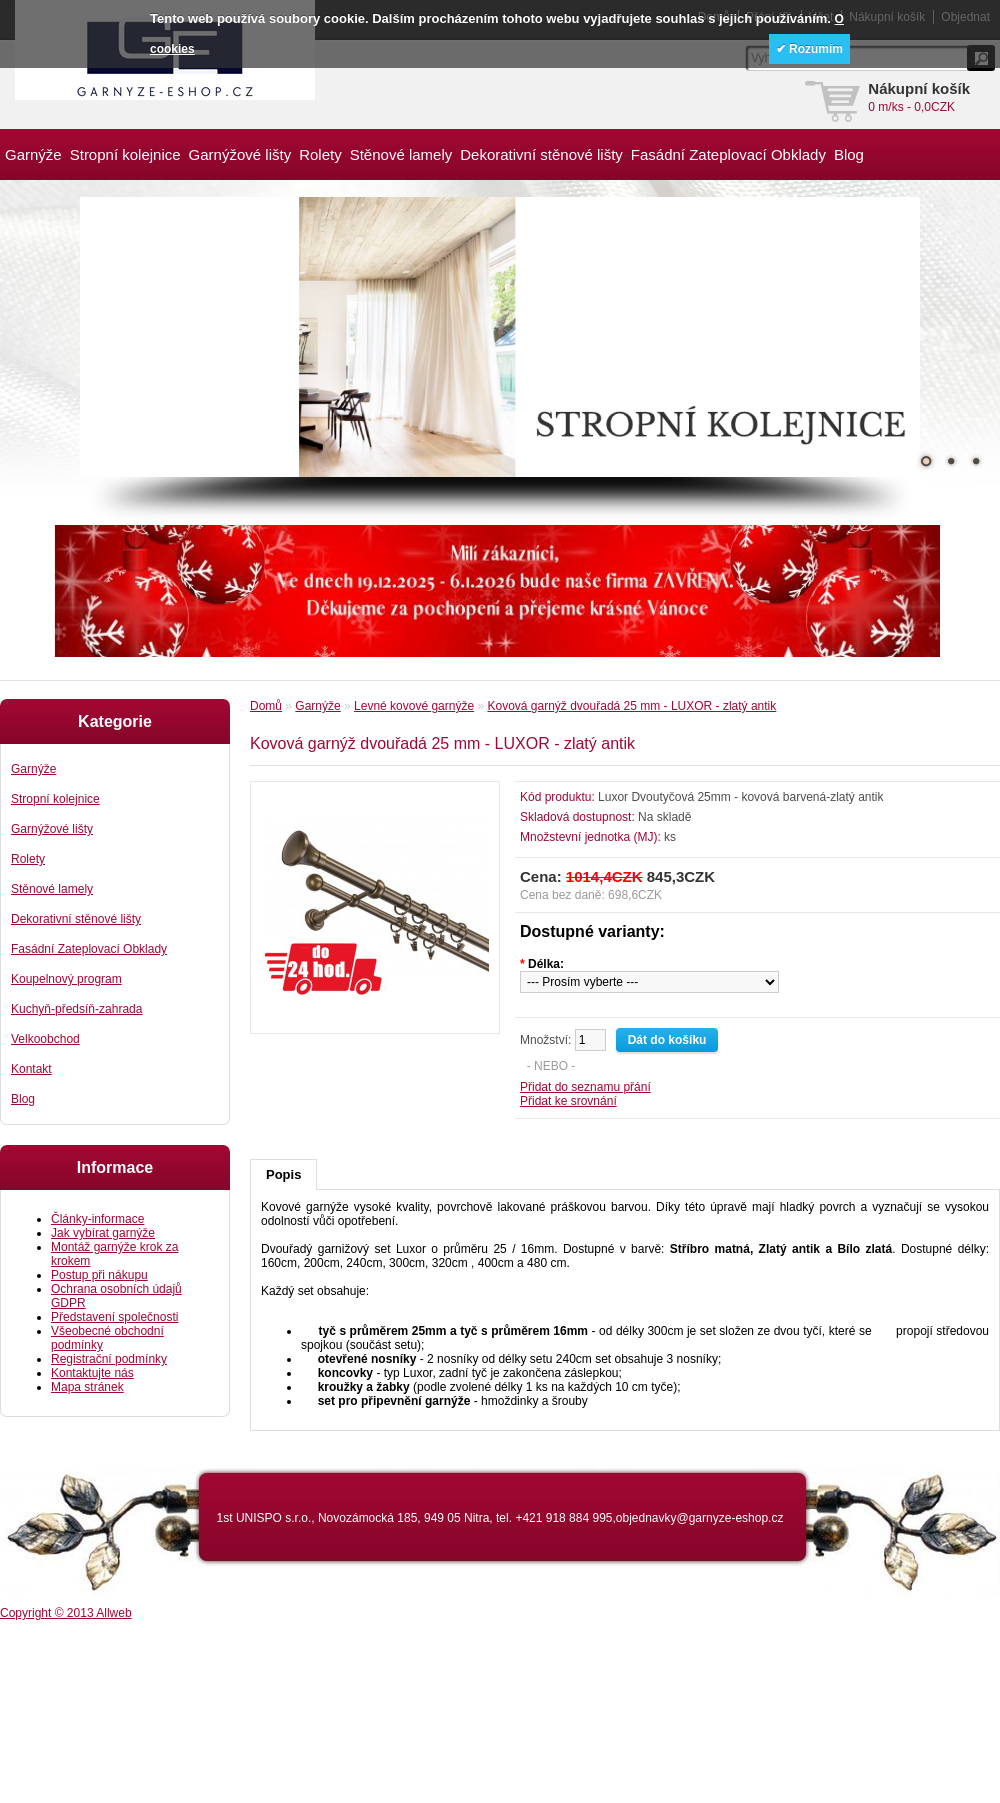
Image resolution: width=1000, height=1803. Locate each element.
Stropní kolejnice (125, 154)
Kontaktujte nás (92, 1373)
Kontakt (31, 1069)
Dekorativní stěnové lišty (541, 154)
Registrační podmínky (109, 1359)
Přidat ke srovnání (568, 1101)
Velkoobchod (45, 1039)
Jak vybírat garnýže (103, 1233)
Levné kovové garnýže (414, 706)
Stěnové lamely (401, 154)
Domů (266, 706)
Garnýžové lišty (240, 154)
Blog (849, 154)
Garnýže (33, 154)
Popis (283, 1174)
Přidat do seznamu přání (585, 1087)
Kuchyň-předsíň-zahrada (76, 1009)
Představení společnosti (114, 1317)
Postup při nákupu (99, 1275)
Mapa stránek (87, 1387)
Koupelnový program (66, 979)
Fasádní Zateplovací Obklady (728, 154)
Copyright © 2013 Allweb (66, 1613)
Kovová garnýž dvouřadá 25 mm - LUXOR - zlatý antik (631, 706)
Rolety (320, 154)
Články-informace (97, 1219)
